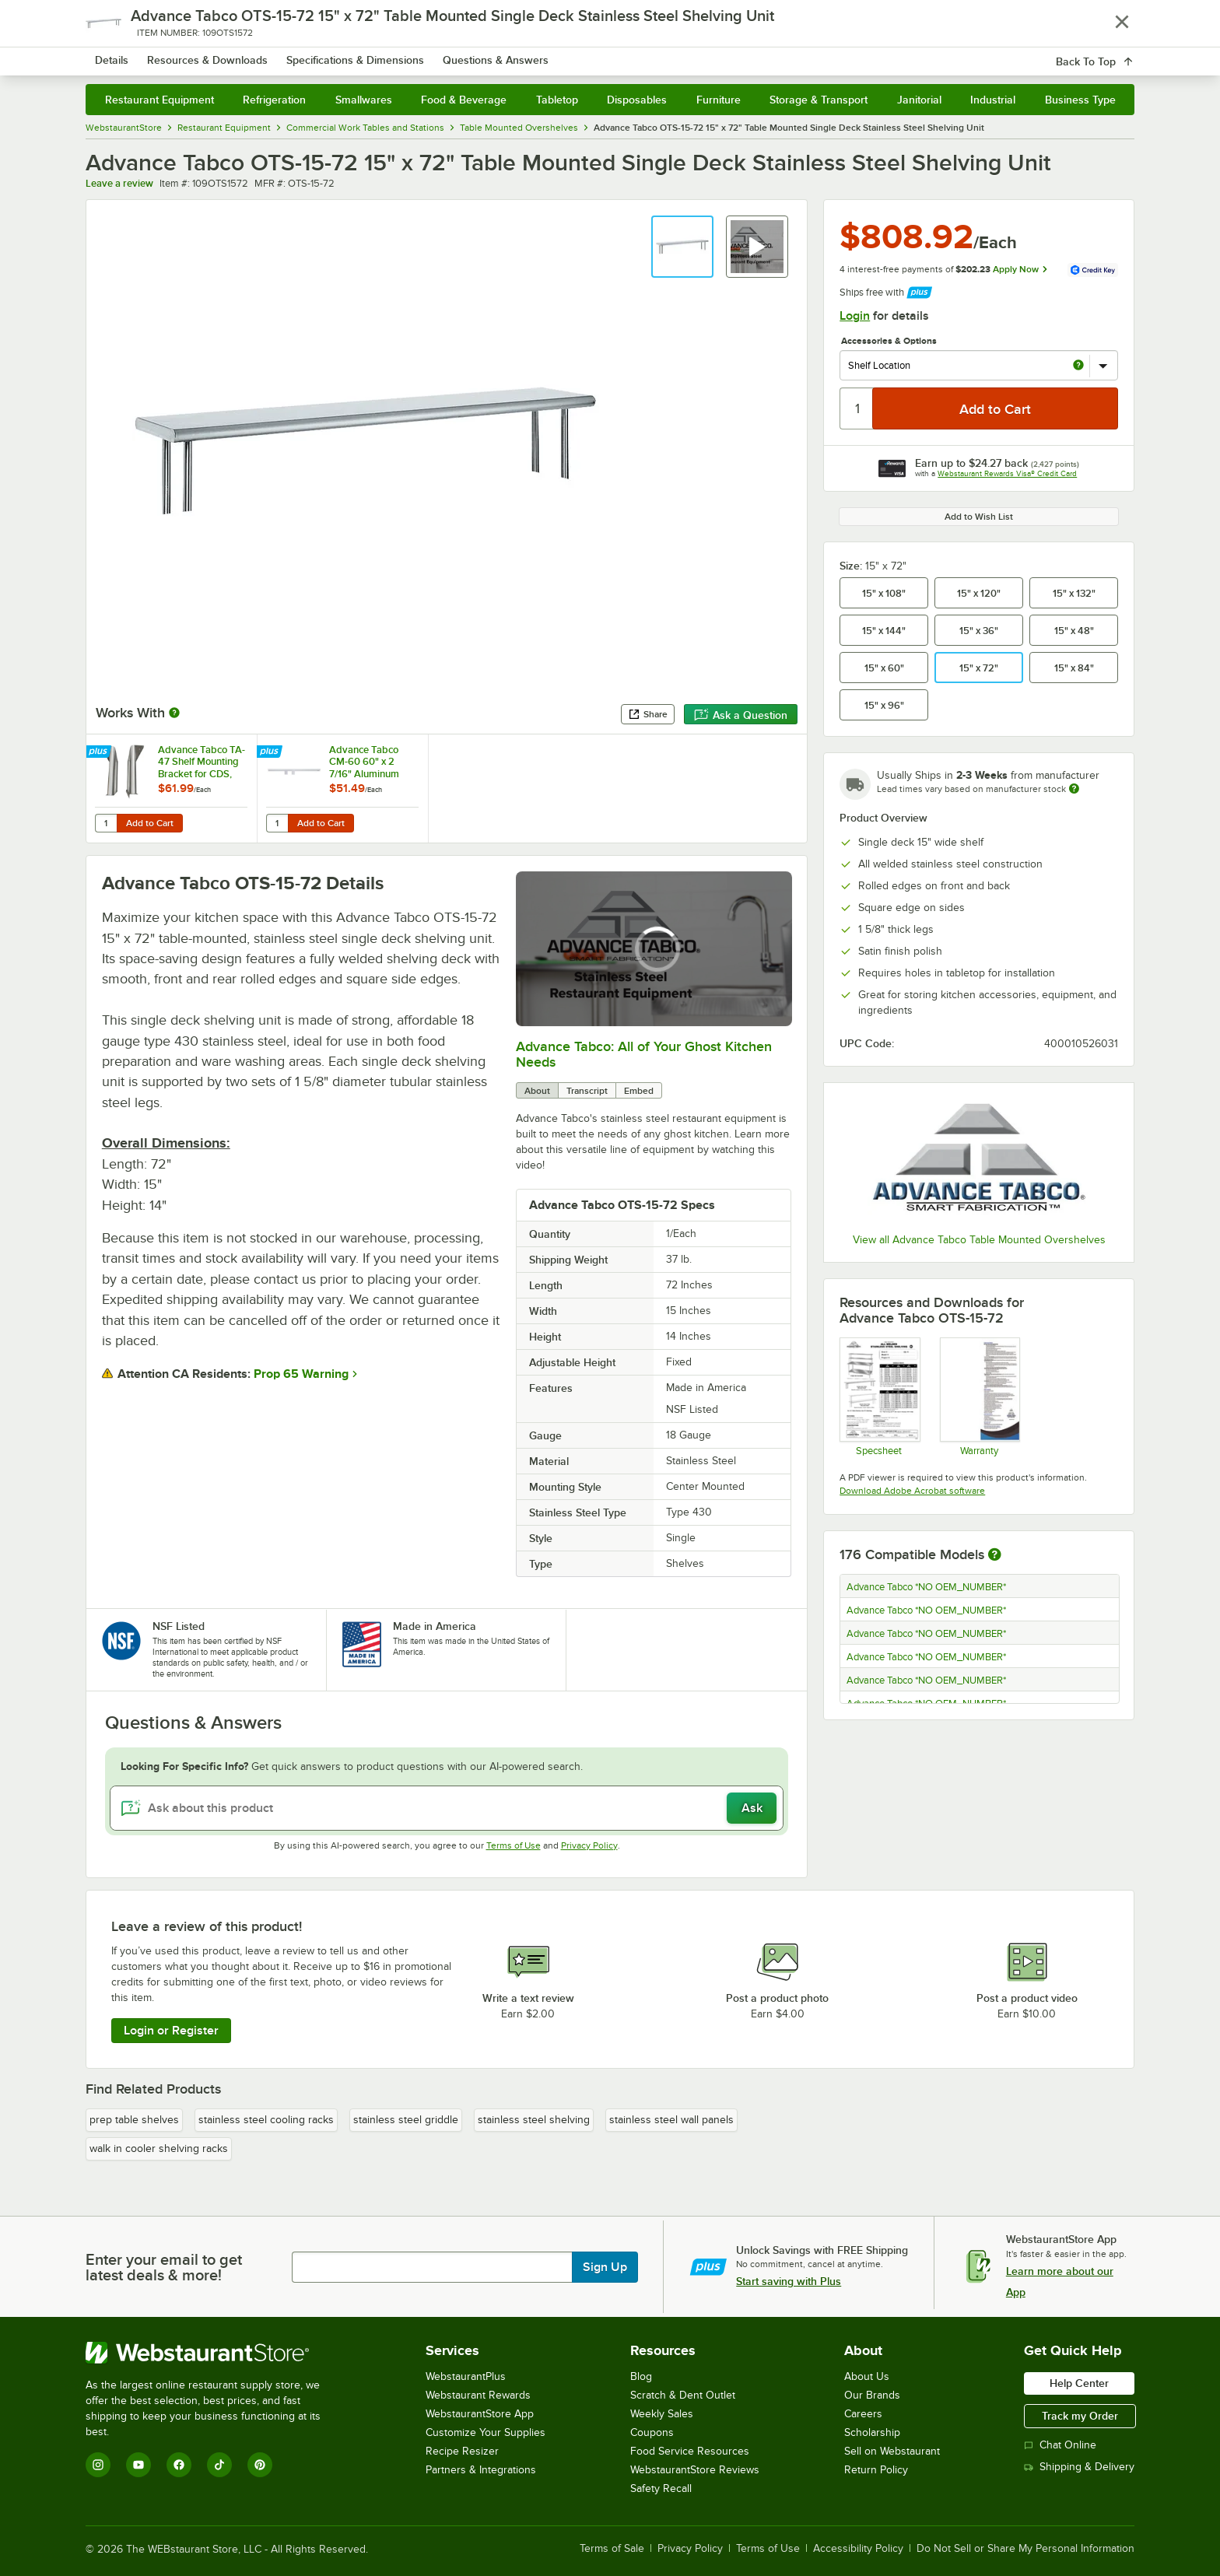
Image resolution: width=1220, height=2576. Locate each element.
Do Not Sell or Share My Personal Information (1025, 2548)
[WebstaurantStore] (214, 2352)
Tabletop (557, 99)
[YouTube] (138, 2464)
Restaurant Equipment (159, 99)
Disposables (637, 99)
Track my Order (1080, 2416)
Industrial (992, 99)
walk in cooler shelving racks (158, 2148)
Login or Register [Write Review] (171, 2031)
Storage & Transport (819, 99)
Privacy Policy (589, 1845)
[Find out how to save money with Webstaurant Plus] (100, 753)
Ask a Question (740, 715)
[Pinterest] (259, 2464)
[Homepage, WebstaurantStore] (216, 55)
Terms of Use (513, 1845)
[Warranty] (979, 1396)
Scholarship (872, 2432)
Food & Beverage (464, 99)
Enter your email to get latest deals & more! (164, 2267)
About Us (866, 2376)
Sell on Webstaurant (892, 2451)
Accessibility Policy (858, 2548)
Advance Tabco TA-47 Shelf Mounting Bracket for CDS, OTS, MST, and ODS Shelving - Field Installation (201, 762)
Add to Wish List (979, 516)
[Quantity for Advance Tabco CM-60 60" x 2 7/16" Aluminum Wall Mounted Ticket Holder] (277, 823)
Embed (639, 1090)
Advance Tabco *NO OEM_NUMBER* (926, 1587)
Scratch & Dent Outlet (682, 2395)
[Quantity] (857, 408)
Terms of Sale (612, 2548)
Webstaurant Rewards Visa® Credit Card (1007, 473)
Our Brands (872, 2395)
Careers (863, 2414)
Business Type (1080, 99)
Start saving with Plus (788, 2281)
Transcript (587, 1090)
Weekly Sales (661, 2414)
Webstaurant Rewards (478, 2395)
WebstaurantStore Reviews (694, 2470)
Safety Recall (661, 2488)
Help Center (1079, 2383)
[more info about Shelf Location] (1078, 366)
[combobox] (590, 54)
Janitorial (919, 99)
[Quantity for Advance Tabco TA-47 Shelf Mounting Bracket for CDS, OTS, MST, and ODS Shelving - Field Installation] (106, 823)
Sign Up (605, 2267)
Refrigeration (274, 99)
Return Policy (876, 2470)
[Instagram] (98, 2464)
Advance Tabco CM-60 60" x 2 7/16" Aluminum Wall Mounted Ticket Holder (364, 762)
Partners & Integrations (481, 2470)
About (537, 1090)
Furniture (718, 99)
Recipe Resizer (462, 2451)
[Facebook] (179, 2464)
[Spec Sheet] (879, 1396)
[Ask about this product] (447, 1808)
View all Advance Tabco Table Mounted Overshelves (979, 1240)
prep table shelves (134, 2120)
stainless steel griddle (405, 2120)
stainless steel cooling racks (266, 2120)
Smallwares (363, 99)
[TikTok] (219, 2464)
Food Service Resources (689, 2451)
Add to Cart (150, 823)
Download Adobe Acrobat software (912, 1490)
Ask (751, 1808)
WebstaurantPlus (466, 2376)
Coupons (652, 2432)
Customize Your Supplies (485, 2432)
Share (648, 714)
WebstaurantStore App (480, 2414)
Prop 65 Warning (301, 1374)
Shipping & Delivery (1079, 2467)
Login (855, 316)
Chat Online (1060, 2445)
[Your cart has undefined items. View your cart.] (1110, 54)
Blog (641, 2376)
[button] (682, 247)
